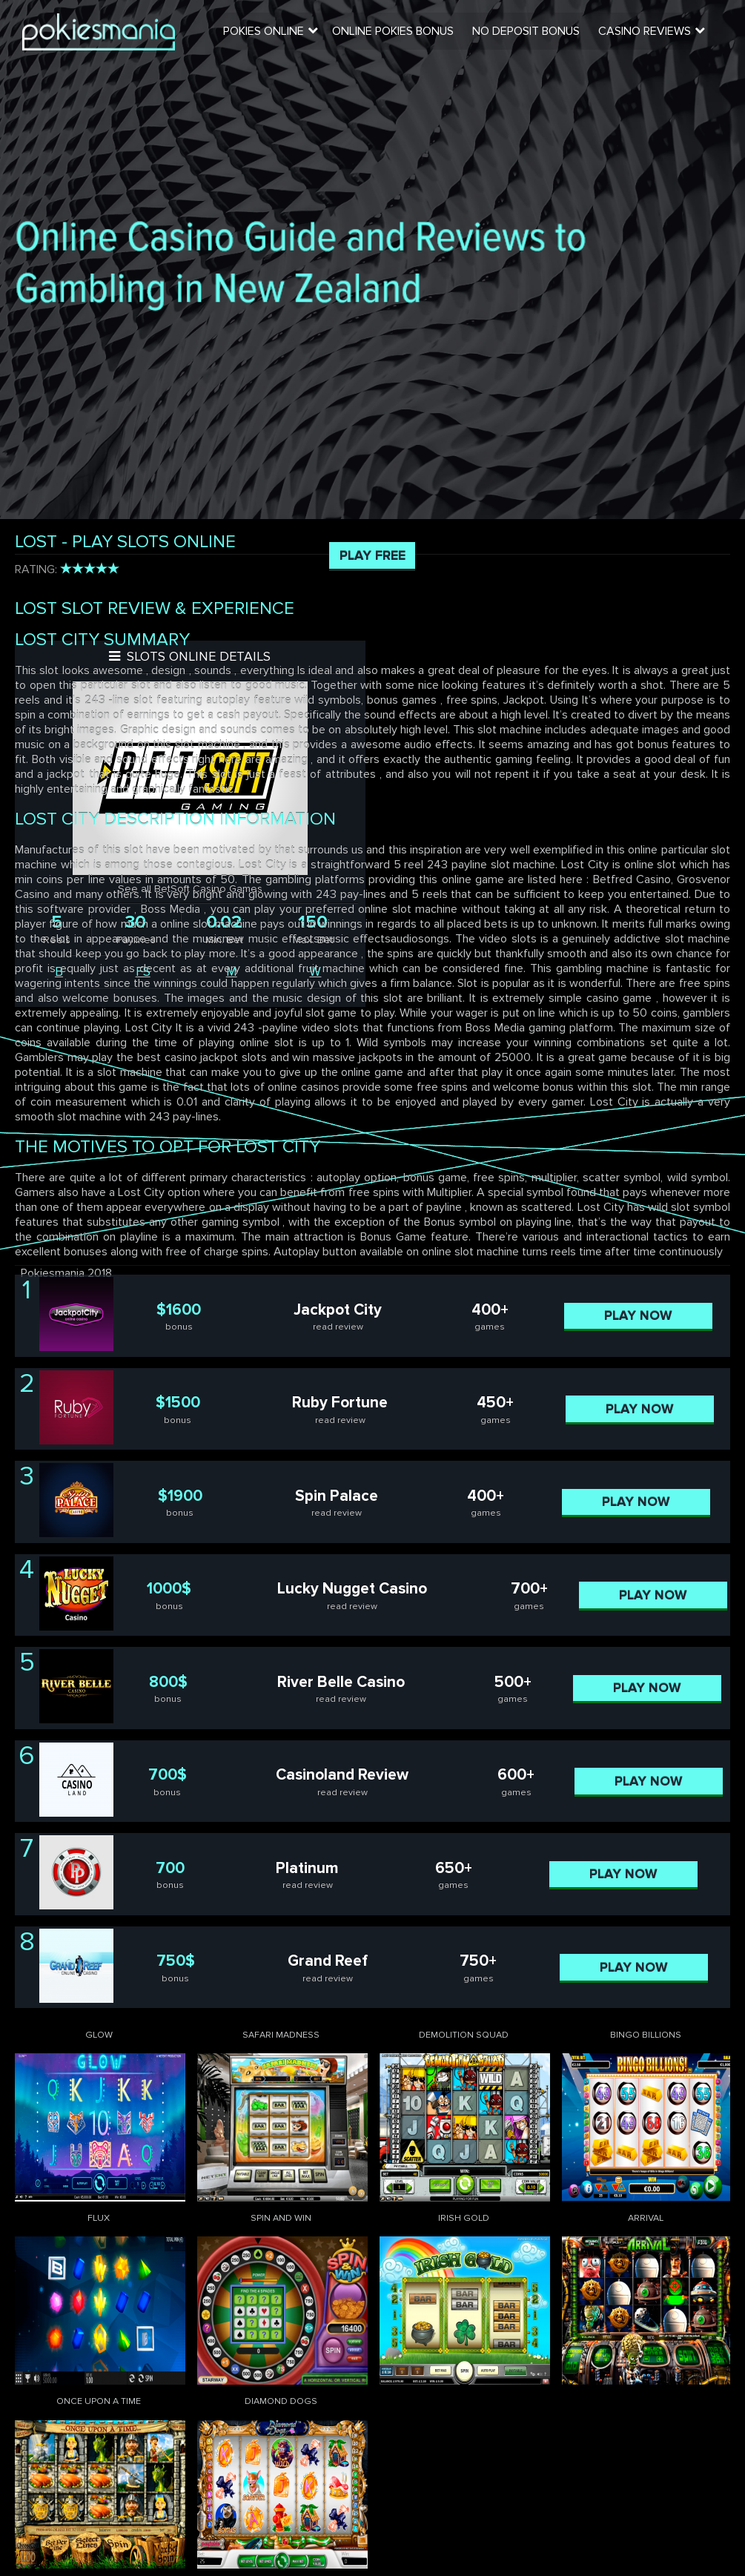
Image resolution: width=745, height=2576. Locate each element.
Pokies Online (268, 33)
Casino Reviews (647, 33)
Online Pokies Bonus (397, 33)
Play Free (372, 555)
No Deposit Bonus (529, 33)
